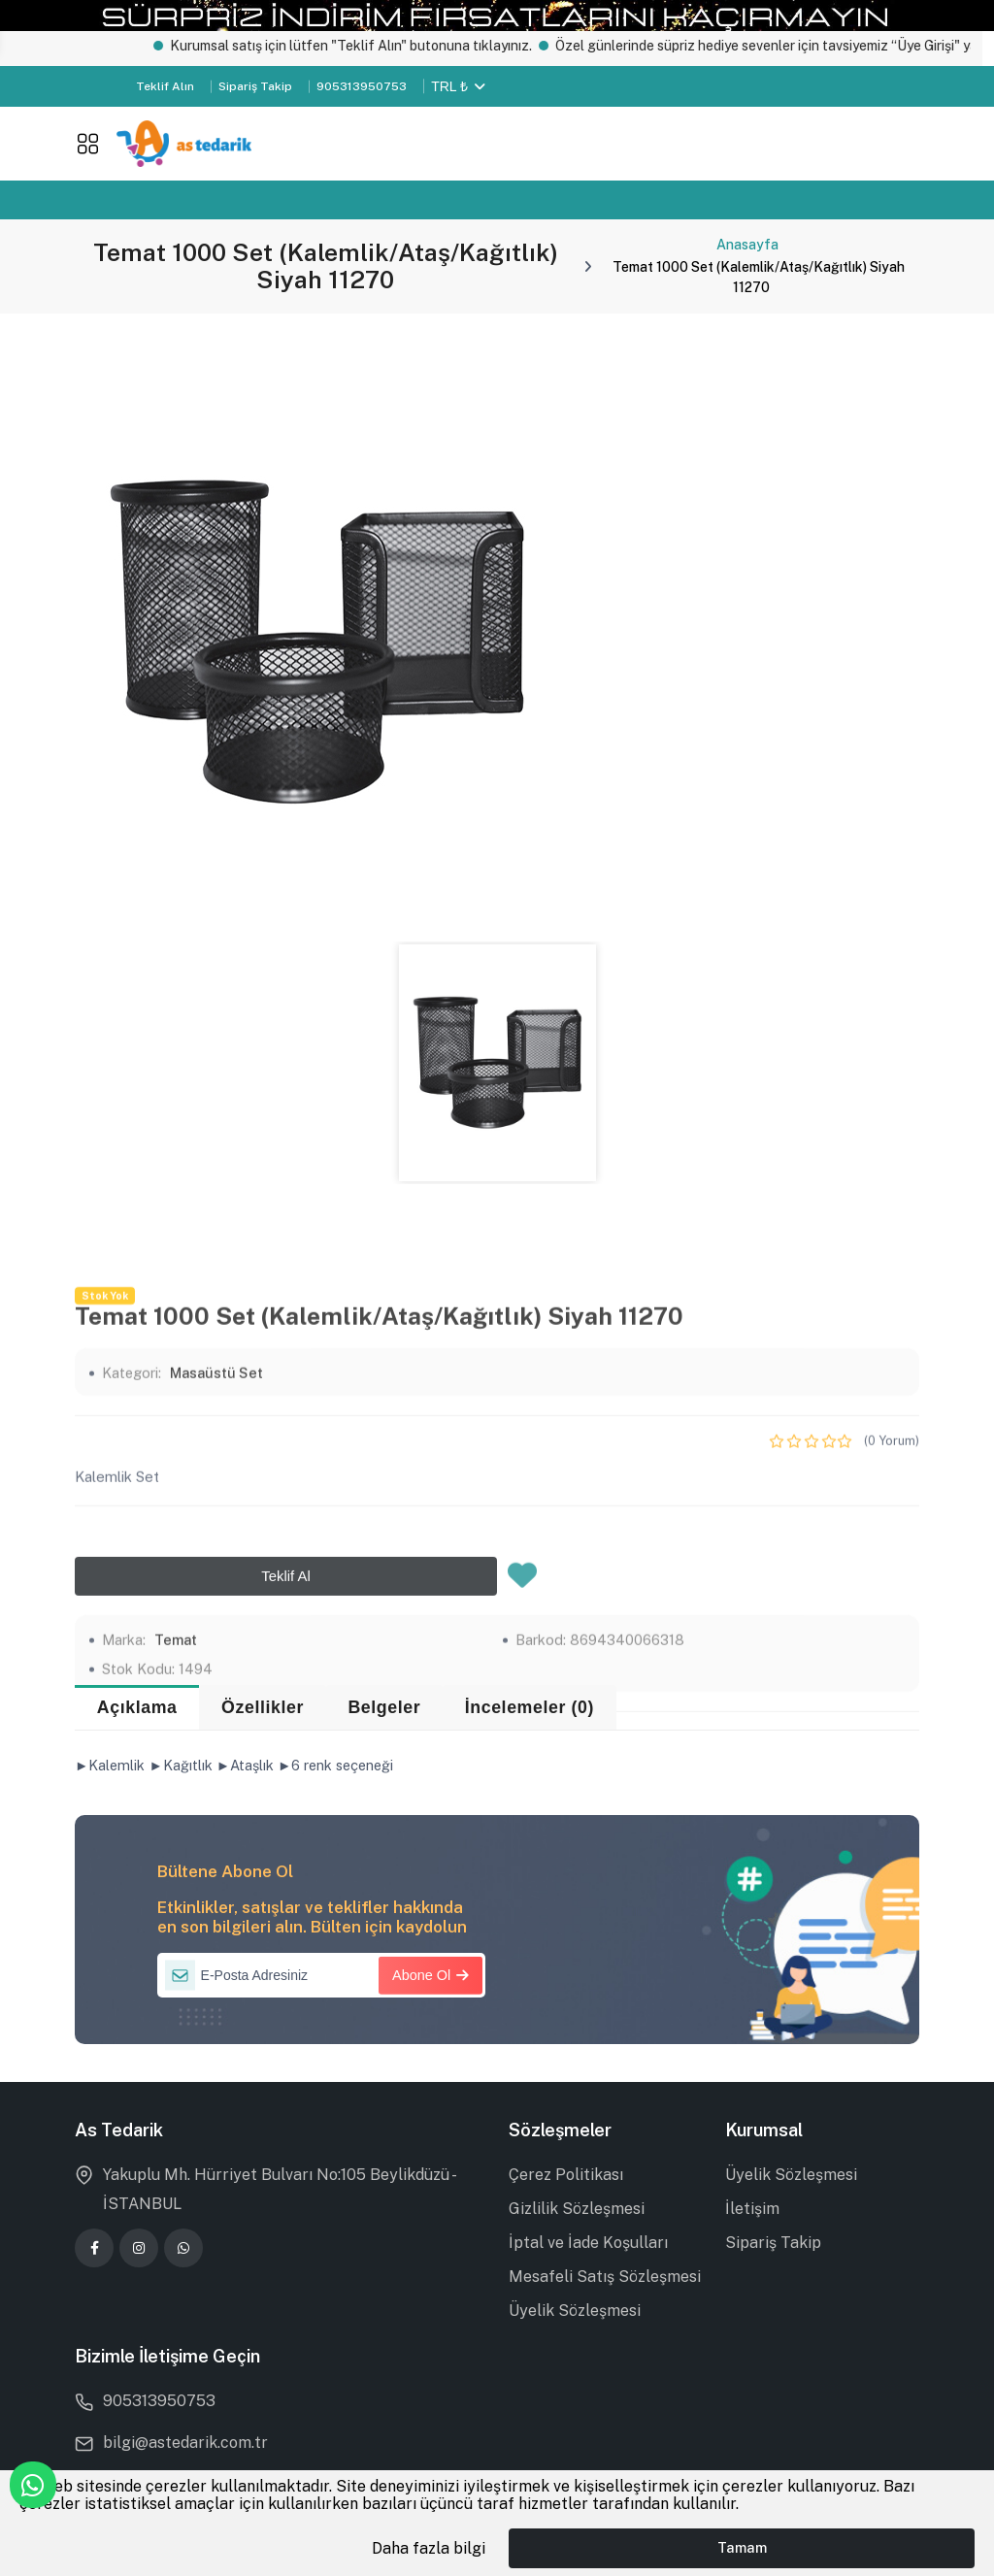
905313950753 (361, 86)
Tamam (742, 2547)
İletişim (752, 2208)
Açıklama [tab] (137, 1707)
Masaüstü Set (216, 1671)
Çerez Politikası (566, 2174)
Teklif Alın (165, 86)
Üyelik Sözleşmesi (575, 2310)
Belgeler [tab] (384, 1707)
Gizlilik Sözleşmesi (577, 2208)
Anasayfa (747, 244)
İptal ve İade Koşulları (588, 2242)
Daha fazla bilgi (428, 2548)
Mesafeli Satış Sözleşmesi (605, 2276)
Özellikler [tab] (262, 1707)
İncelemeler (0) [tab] (529, 1707)
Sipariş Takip (255, 86)
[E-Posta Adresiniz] (321, 1975)
